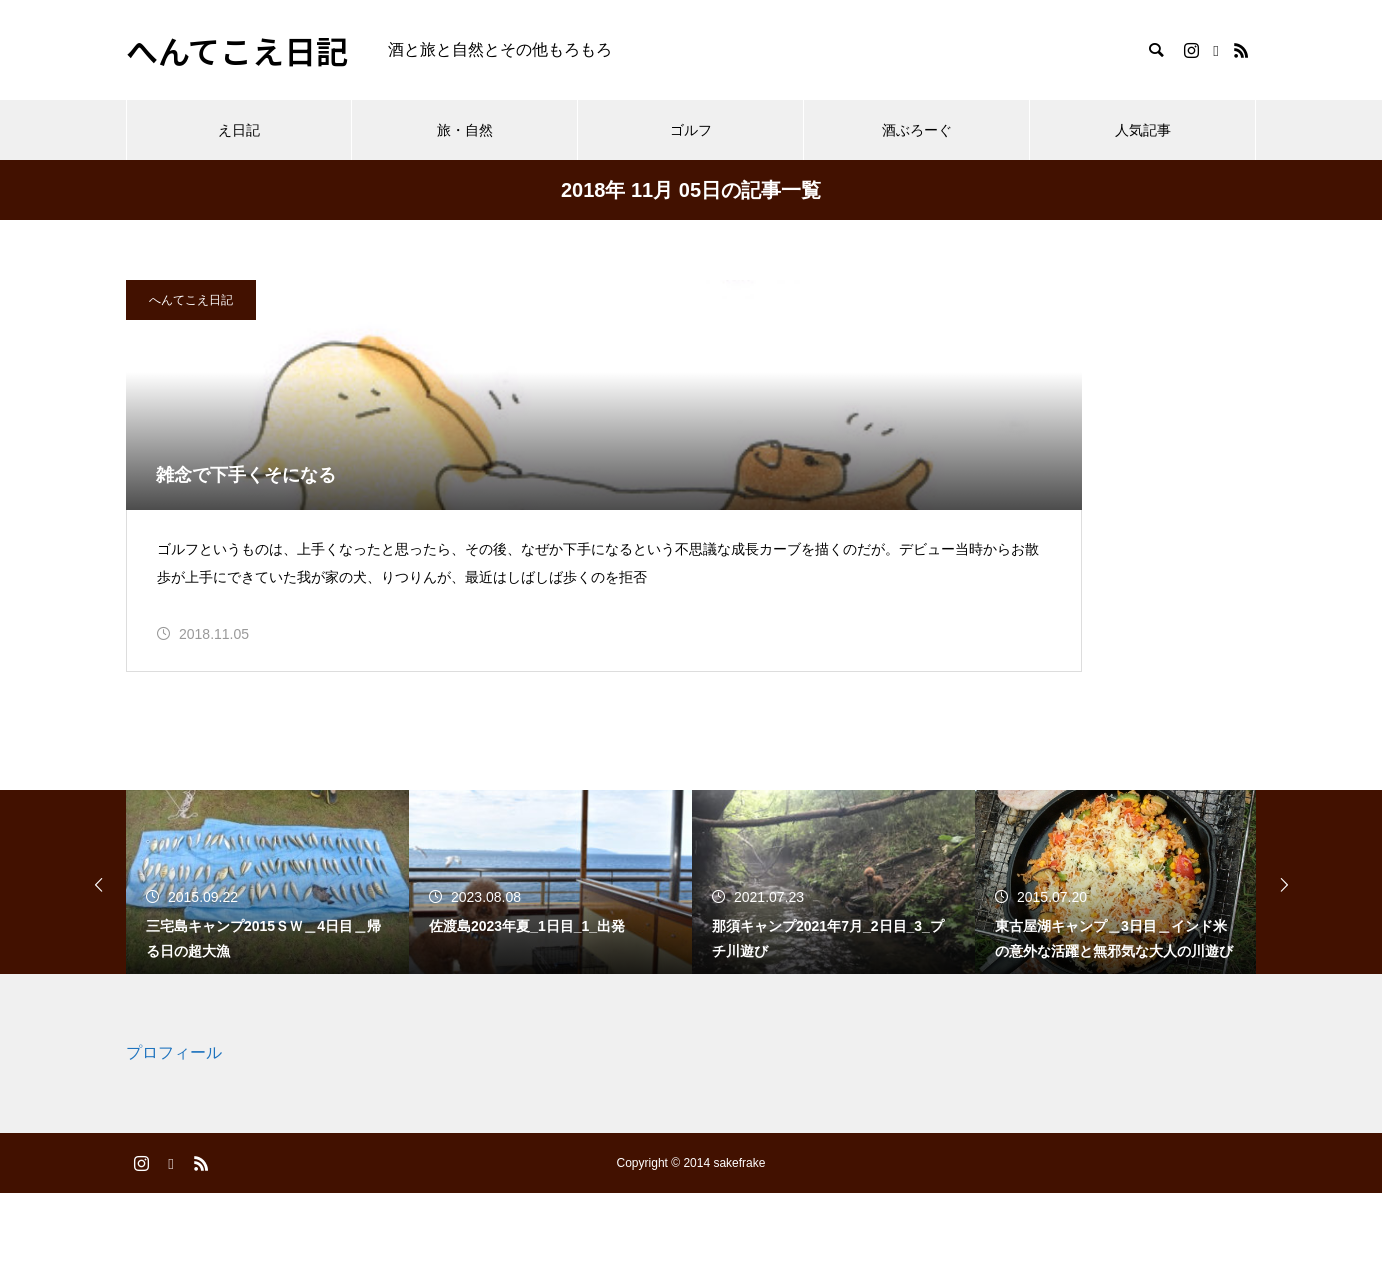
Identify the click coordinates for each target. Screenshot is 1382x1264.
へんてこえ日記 (191, 300)
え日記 (239, 130)
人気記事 (1143, 130)
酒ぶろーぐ (917, 130)
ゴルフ (691, 130)
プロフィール (174, 1124)
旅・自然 (465, 130)
